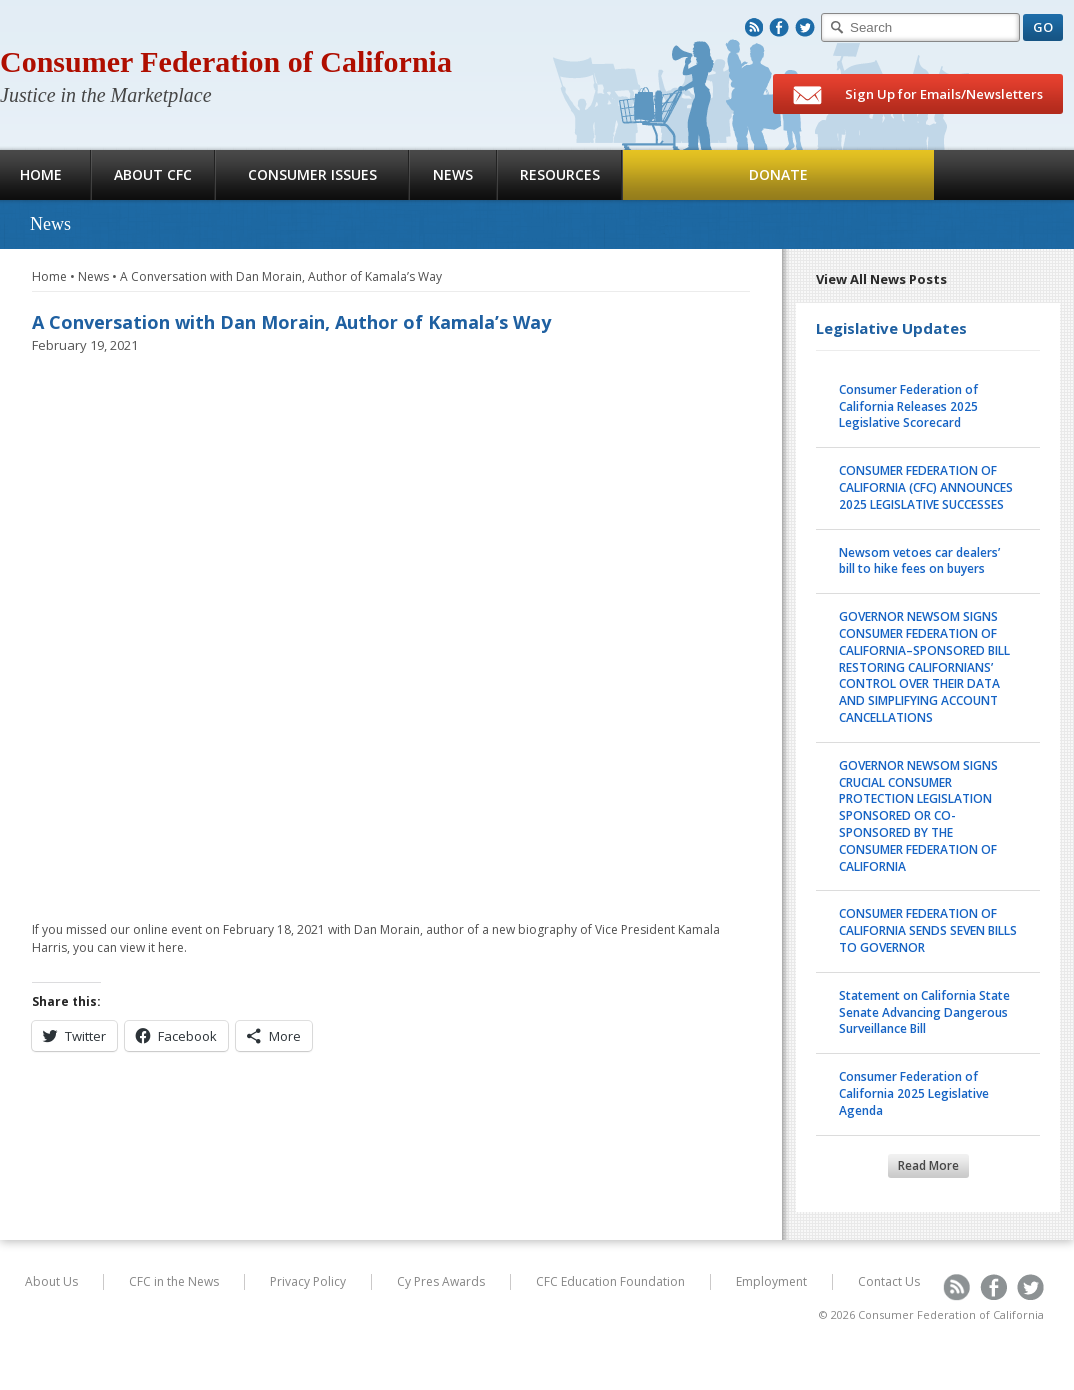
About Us (51, 1281)
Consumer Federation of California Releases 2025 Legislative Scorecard (908, 406)
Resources (560, 174)
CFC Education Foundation (610, 1281)
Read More (928, 1165)
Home (49, 276)
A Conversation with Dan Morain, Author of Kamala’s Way (281, 276)
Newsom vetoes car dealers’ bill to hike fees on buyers (919, 561)
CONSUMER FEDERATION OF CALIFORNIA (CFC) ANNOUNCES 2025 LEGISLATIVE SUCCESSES (926, 487)
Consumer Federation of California (226, 61)
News (453, 174)
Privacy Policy (308, 1281)
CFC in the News (174, 1281)
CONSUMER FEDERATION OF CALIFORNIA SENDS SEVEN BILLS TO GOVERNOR (928, 930)
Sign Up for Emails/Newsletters (918, 95)
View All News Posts (881, 279)
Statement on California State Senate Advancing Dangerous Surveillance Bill (924, 1012)
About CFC (153, 174)
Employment (771, 1281)
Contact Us (889, 1281)
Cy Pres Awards (441, 1281)
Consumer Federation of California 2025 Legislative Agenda (914, 1093)
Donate (778, 174)
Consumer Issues (312, 174)
